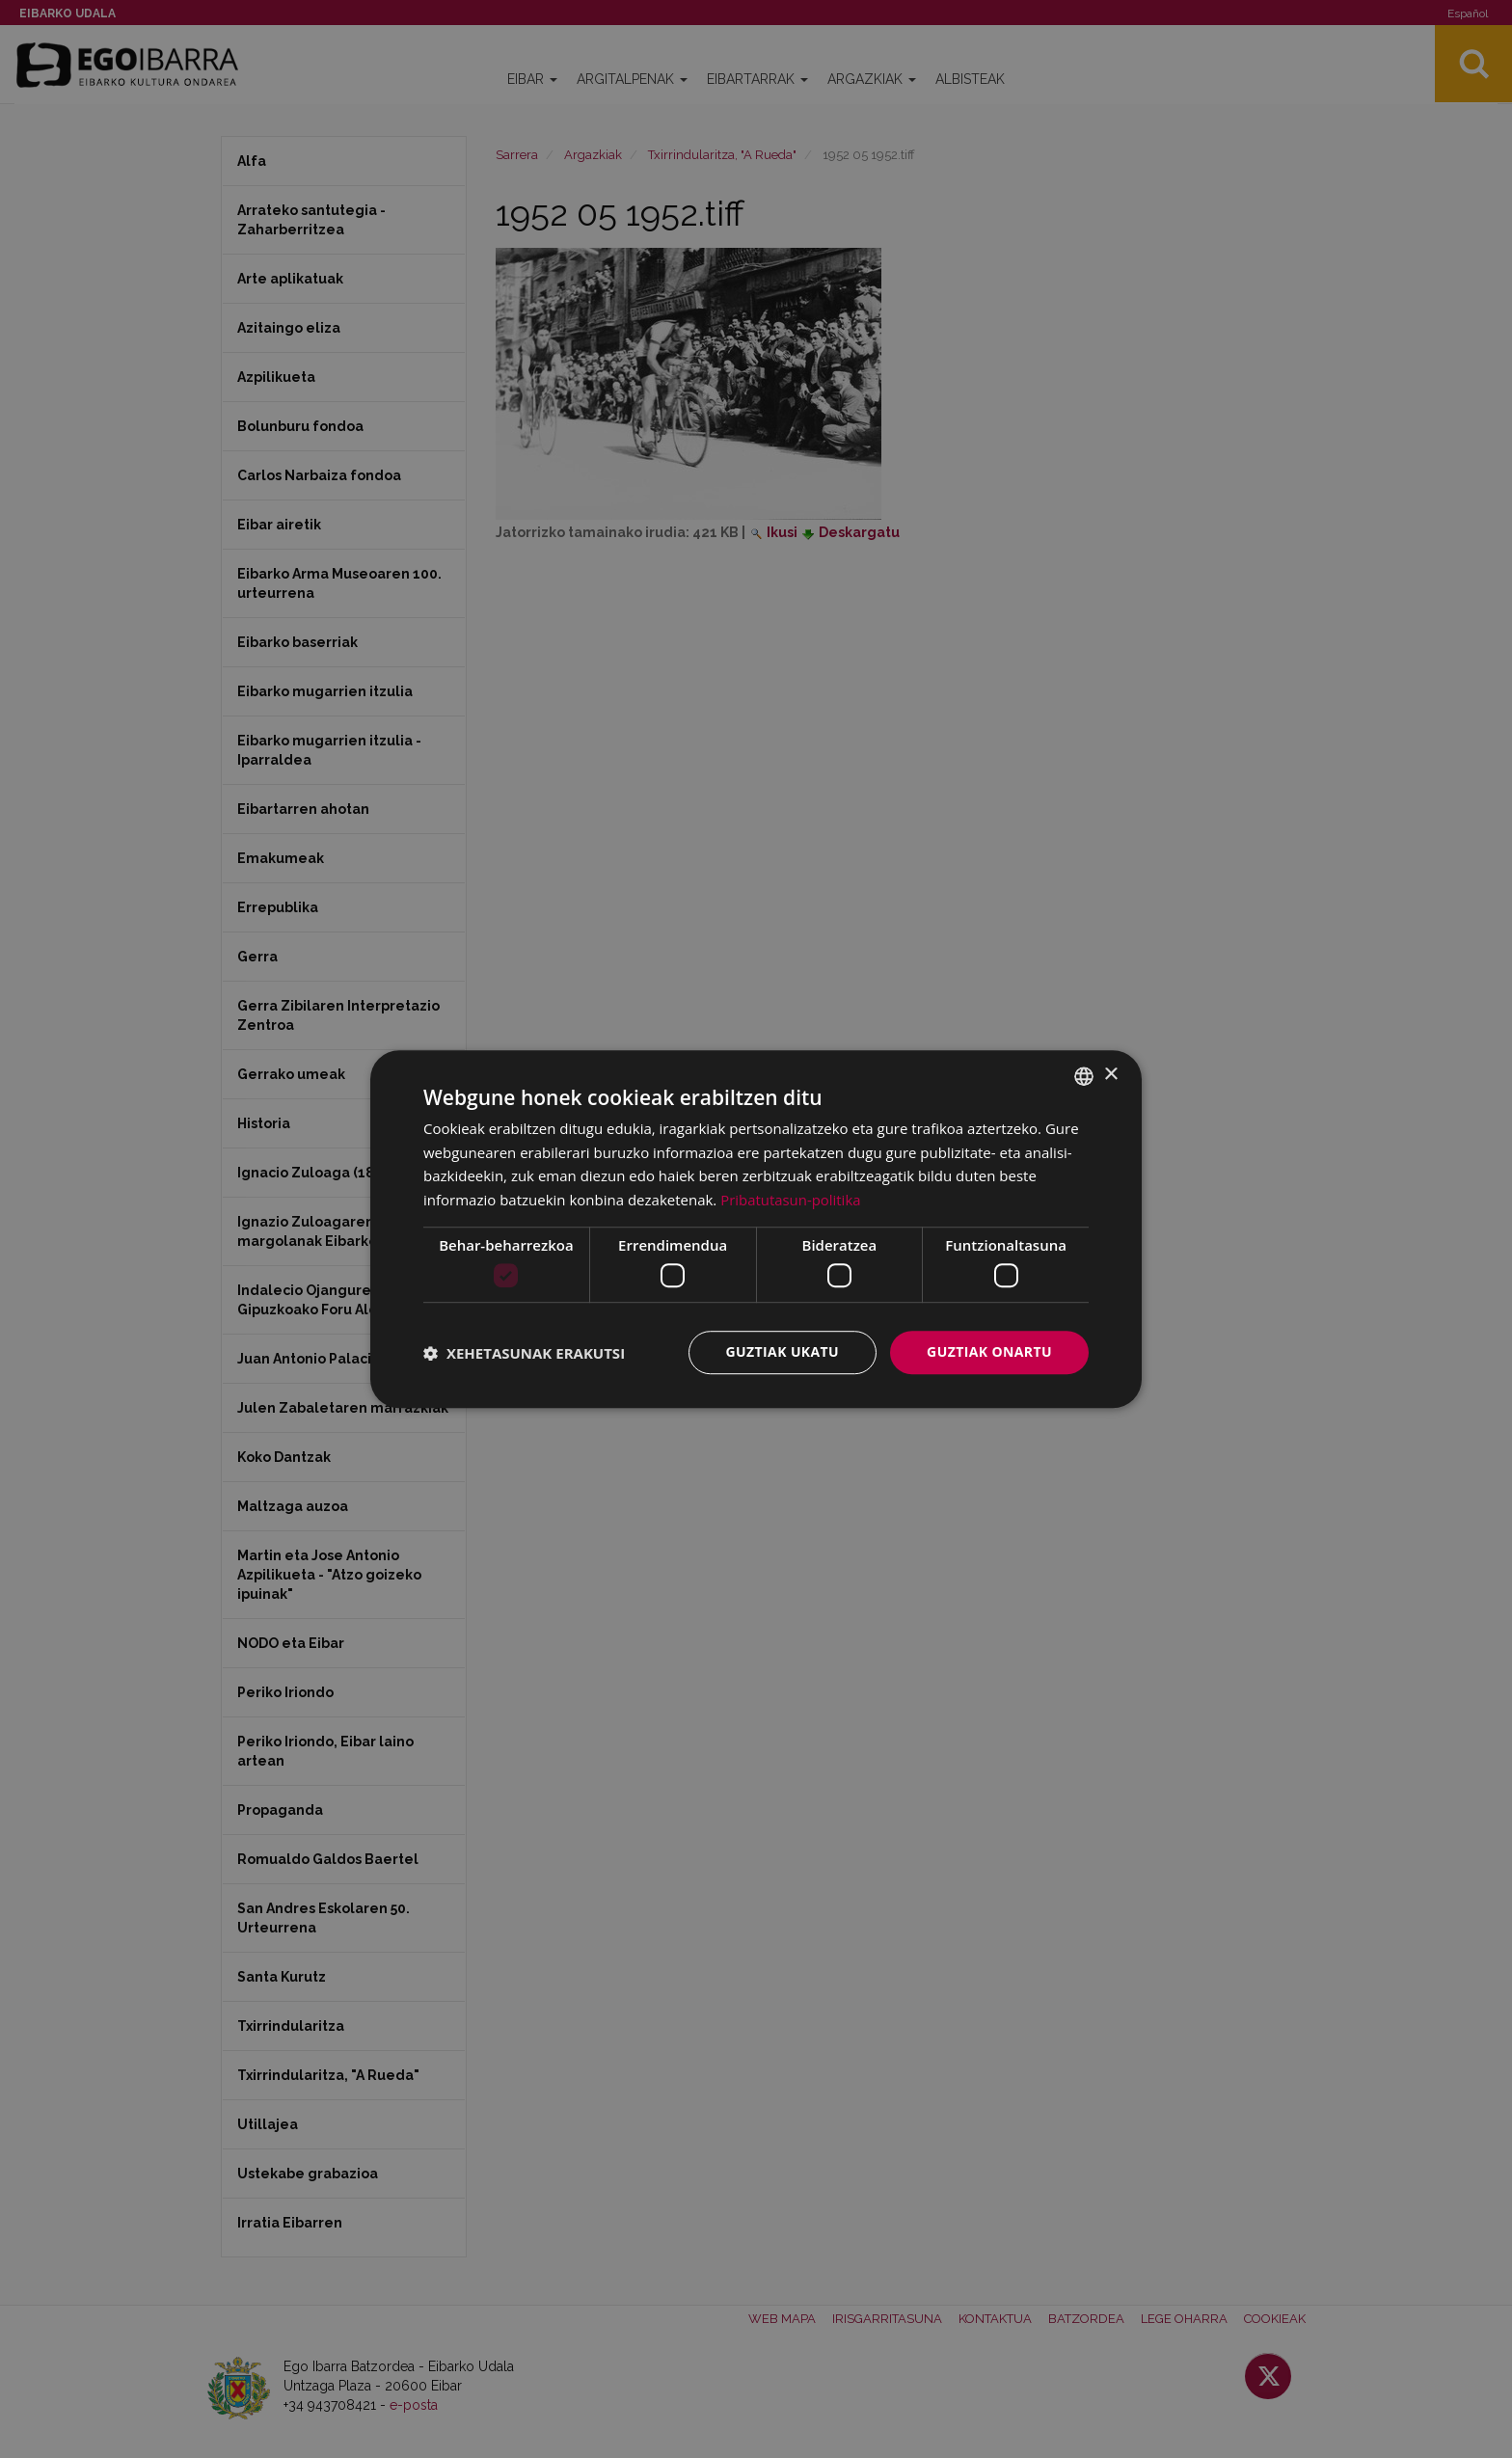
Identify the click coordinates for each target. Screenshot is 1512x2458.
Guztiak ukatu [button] (783, 1352)
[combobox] (1084, 1076)
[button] (524, 1353)
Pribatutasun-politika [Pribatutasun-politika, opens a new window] (790, 1199)
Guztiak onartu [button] (989, 1352)
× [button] (1110, 1074)
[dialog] (756, 1229)
